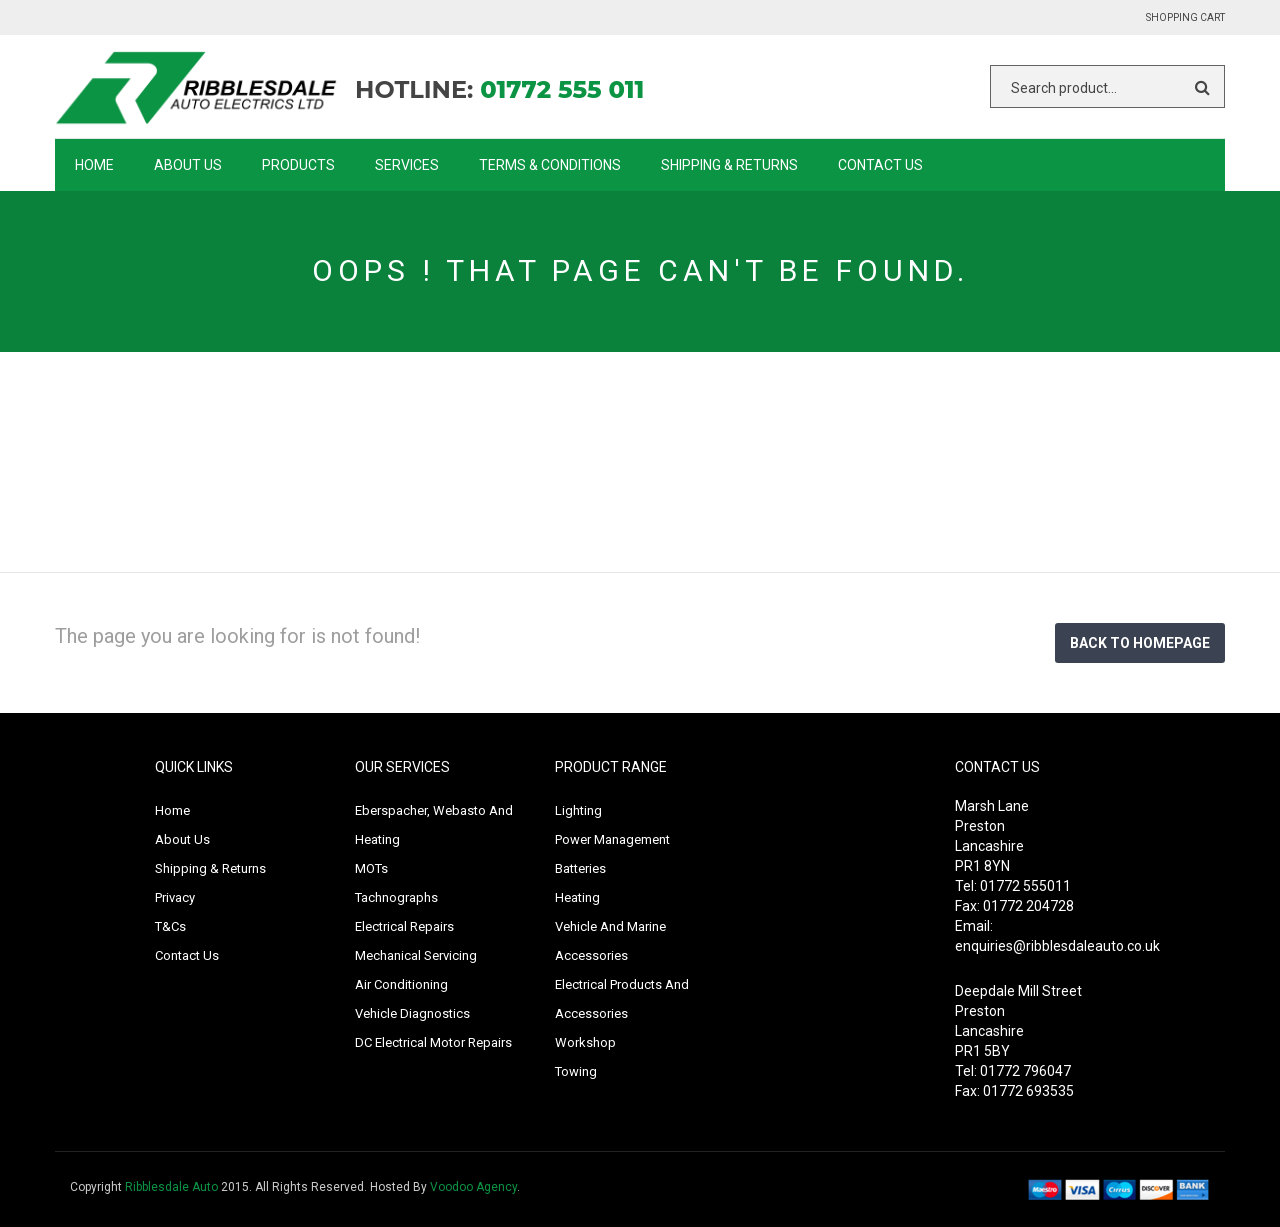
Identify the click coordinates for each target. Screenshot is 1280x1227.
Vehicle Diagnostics (412, 1013)
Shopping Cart (1185, 17)
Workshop (585, 1042)
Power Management (612, 839)
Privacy (175, 897)
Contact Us (880, 165)
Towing (576, 1071)
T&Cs (170, 926)
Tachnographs (396, 897)
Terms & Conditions (550, 165)
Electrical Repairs (404, 926)
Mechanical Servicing (416, 955)
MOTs (371, 868)
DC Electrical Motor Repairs (433, 1042)
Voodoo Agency (473, 1187)
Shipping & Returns (729, 165)
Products (298, 165)
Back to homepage (1140, 643)
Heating (577, 897)
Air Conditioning (401, 984)
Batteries (580, 868)
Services (407, 165)
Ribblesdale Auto (171, 1187)
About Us (188, 165)
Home (94, 165)
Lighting (578, 810)
